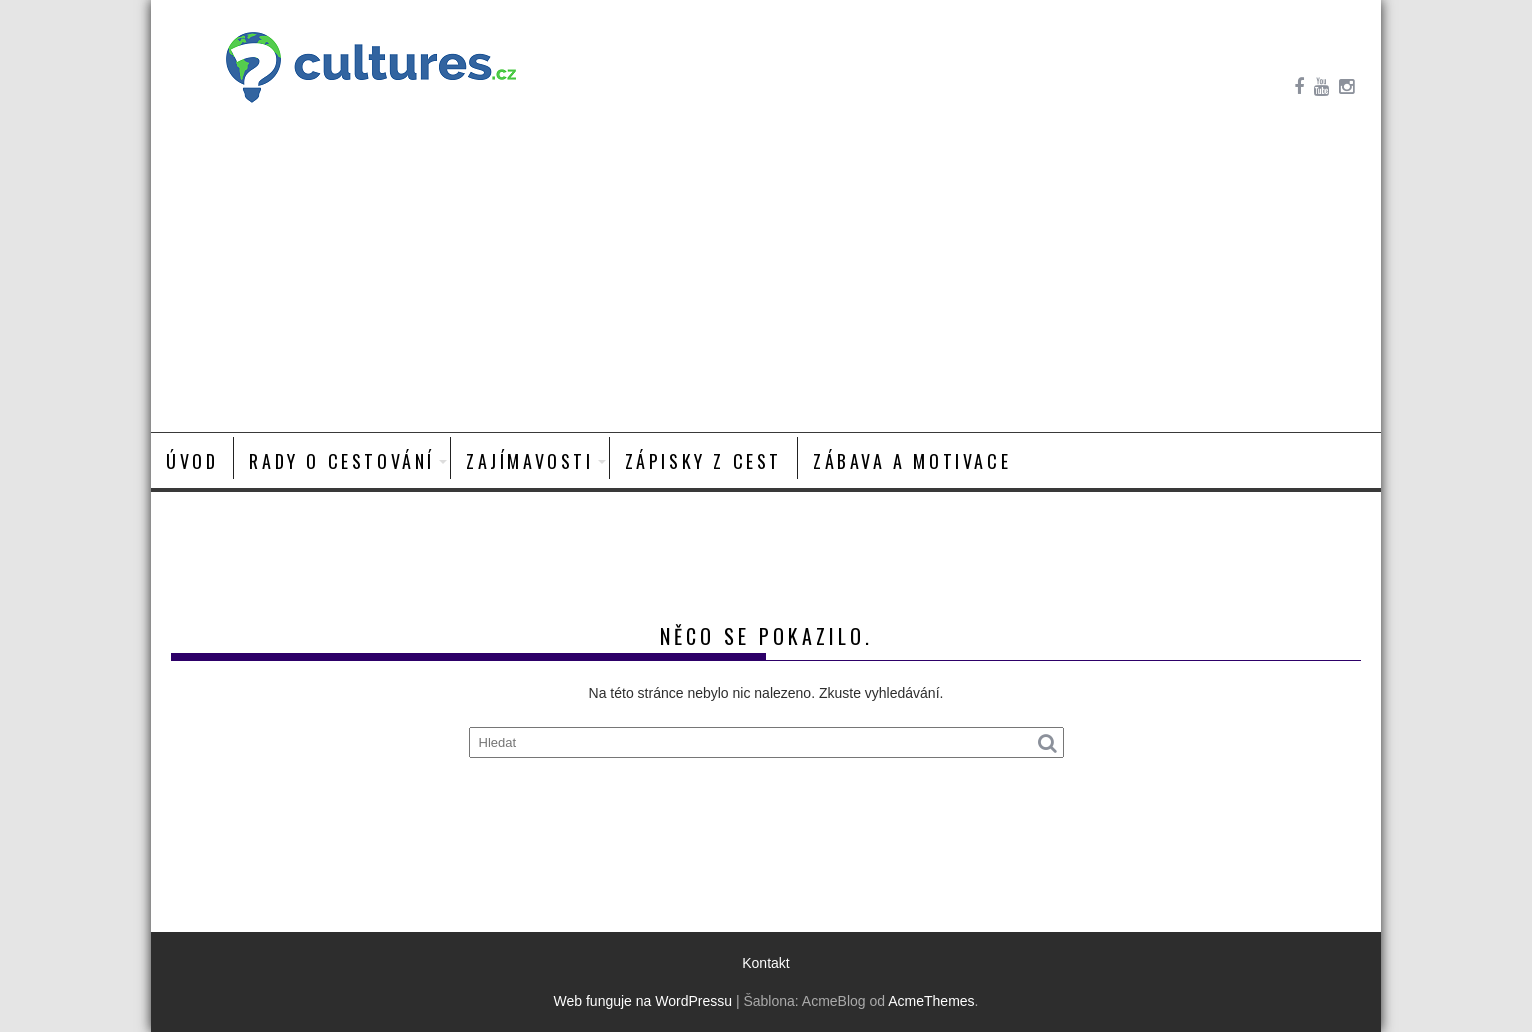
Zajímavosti (530, 461)
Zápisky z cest (703, 461)
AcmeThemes (931, 1001)
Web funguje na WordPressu (643, 1001)
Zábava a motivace (912, 461)
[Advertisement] (766, 282)
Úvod (192, 461)
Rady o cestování (342, 461)
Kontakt (765, 963)
